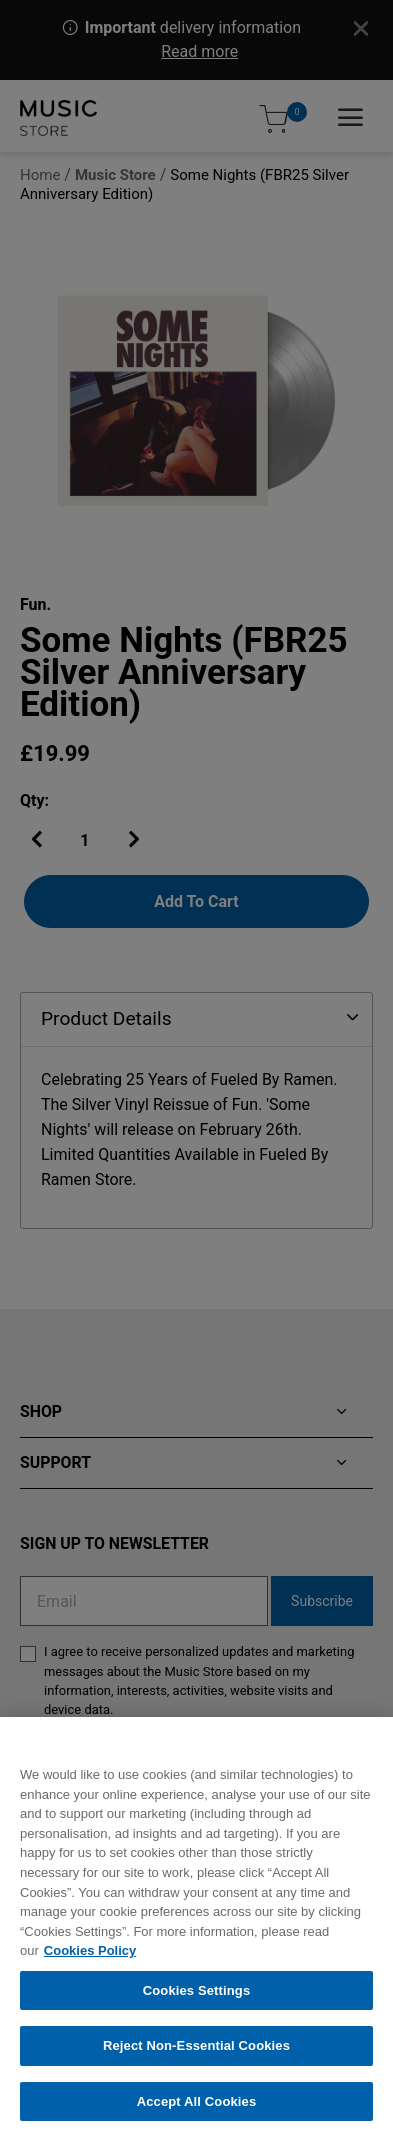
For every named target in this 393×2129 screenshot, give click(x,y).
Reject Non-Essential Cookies (196, 2055)
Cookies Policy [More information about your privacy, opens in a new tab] (90, 1960)
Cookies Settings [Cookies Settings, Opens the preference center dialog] (197, 1999)
